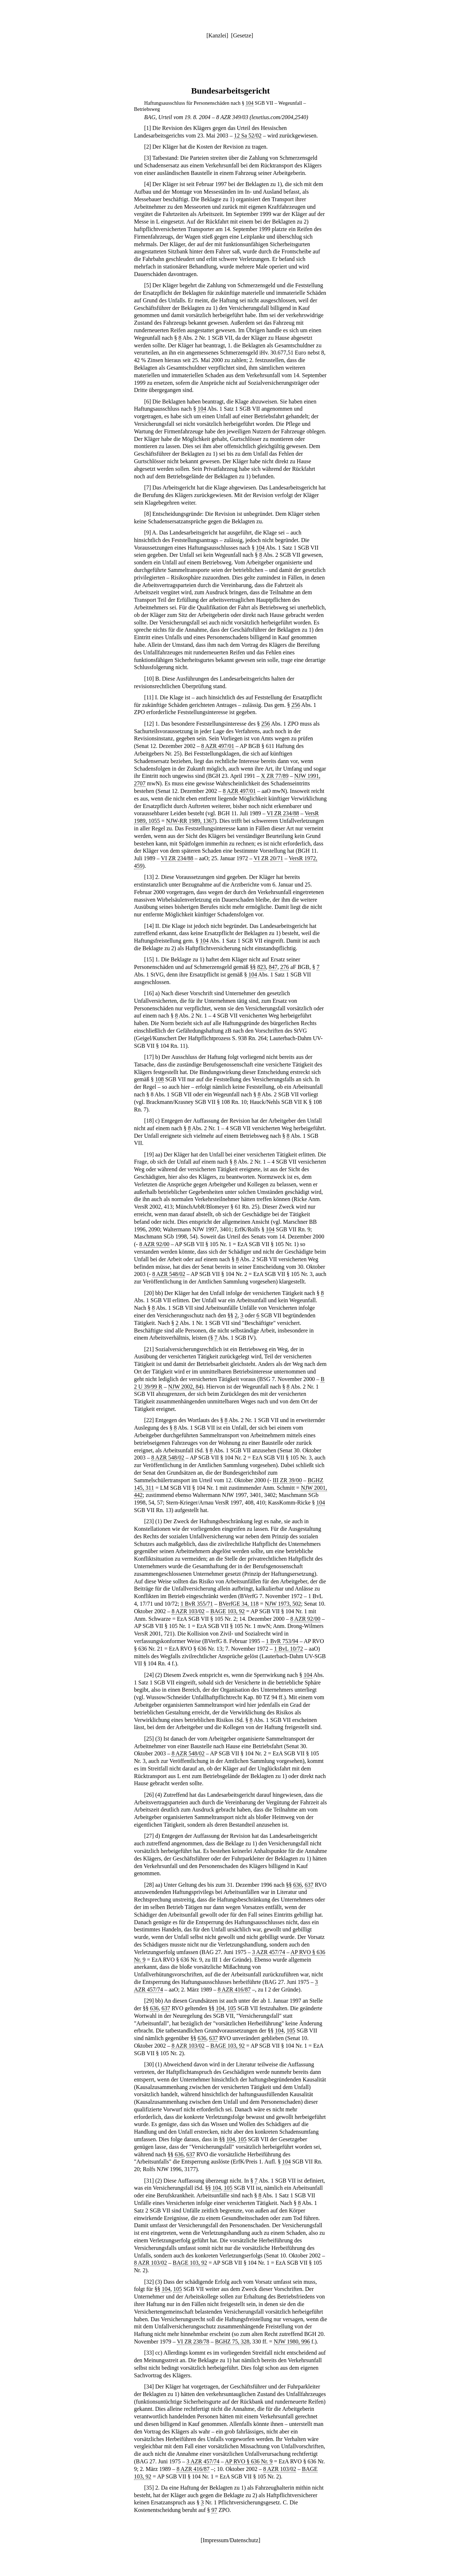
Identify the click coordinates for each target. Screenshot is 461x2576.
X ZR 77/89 (274, 776)
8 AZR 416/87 (234, 1989)
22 (149, 1420)
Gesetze (242, 35)
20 (149, 1293)
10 (149, 679)
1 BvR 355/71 (196, 1604)
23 (149, 1521)
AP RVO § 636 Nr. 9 (248, 2461)
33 (149, 2353)
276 (284, 967)
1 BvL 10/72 (288, 1649)
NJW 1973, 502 (283, 1604)
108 (159, 1079)
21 (149, 1349)
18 (149, 1121)
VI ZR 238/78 (193, 2341)
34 (149, 2386)
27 (149, 1836)
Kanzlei (217, 35)
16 (149, 993)
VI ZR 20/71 (268, 858)
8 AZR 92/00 (154, 1244)
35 (149, 2488)
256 (295, 705)
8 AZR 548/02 (168, 1274)
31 (149, 2181)
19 (149, 1154)
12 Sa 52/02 (247, 135)
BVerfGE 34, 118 (239, 1604)
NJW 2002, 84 (185, 1387)
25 (149, 1739)
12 (149, 724)
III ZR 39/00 (287, 1480)
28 (149, 1885)
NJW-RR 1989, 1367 (190, 821)
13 (149, 877)
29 (149, 2001)
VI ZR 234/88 (283, 813)
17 (149, 1057)
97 (214, 2510)
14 (149, 926)
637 (309, 1885)
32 (149, 2282)
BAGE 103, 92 (227, 1611)
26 (149, 1795)
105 (231, 2008)
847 (273, 967)
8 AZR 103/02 (188, 1611)
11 (149, 697)
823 (261, 967)
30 (149, 2064)
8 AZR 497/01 (217, 746)
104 (250, 103)
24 (149, 1675)
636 (297, 1885)
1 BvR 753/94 (282, 1641)
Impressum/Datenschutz (231, 2540)
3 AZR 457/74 (268, 1952)
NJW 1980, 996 (292, 2341)
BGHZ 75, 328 (232, 2341)
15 (149, 959)
